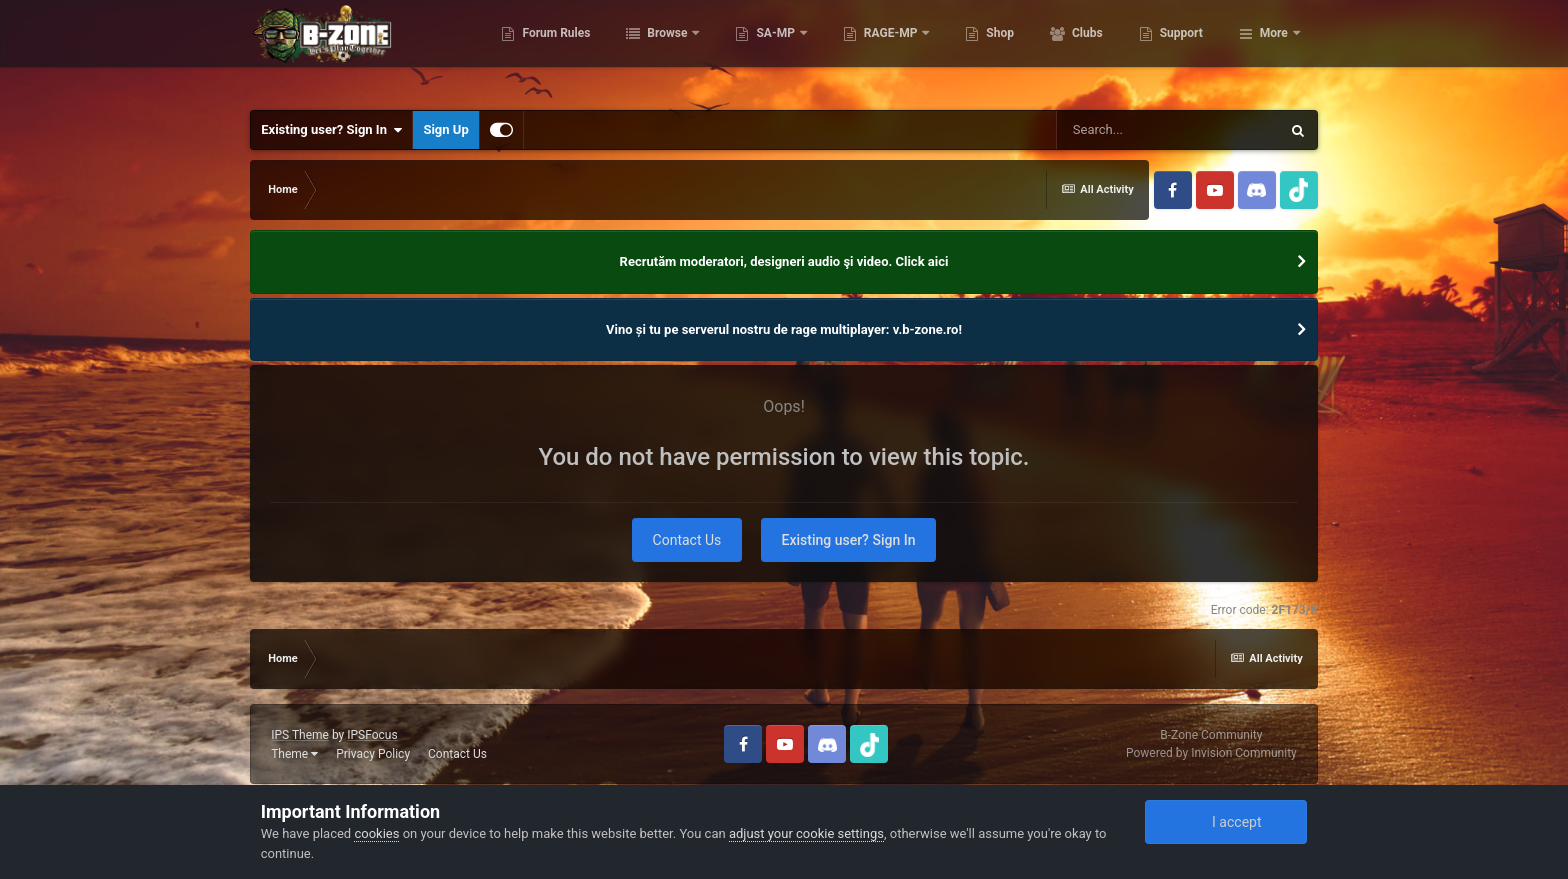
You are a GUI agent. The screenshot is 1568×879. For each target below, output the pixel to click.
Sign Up (445, 129)
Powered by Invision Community (1211, 753)
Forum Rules (655, 50)
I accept (1226, 822)
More (1274, 50)
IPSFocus (372, 735)
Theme (294, 754)
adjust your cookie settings (806, 833)
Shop (1099, 50)
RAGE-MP (991, 50)
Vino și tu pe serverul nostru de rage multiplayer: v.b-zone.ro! (784, 329)
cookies (376, 833)
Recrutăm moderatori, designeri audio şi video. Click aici (784, 261)
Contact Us (687, 540)
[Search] (1168, 130)
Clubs (1186, 50)
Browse (768, 50)
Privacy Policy (373, 754)
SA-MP (876, 50)
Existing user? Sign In (331, 130)
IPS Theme (300, 735)
